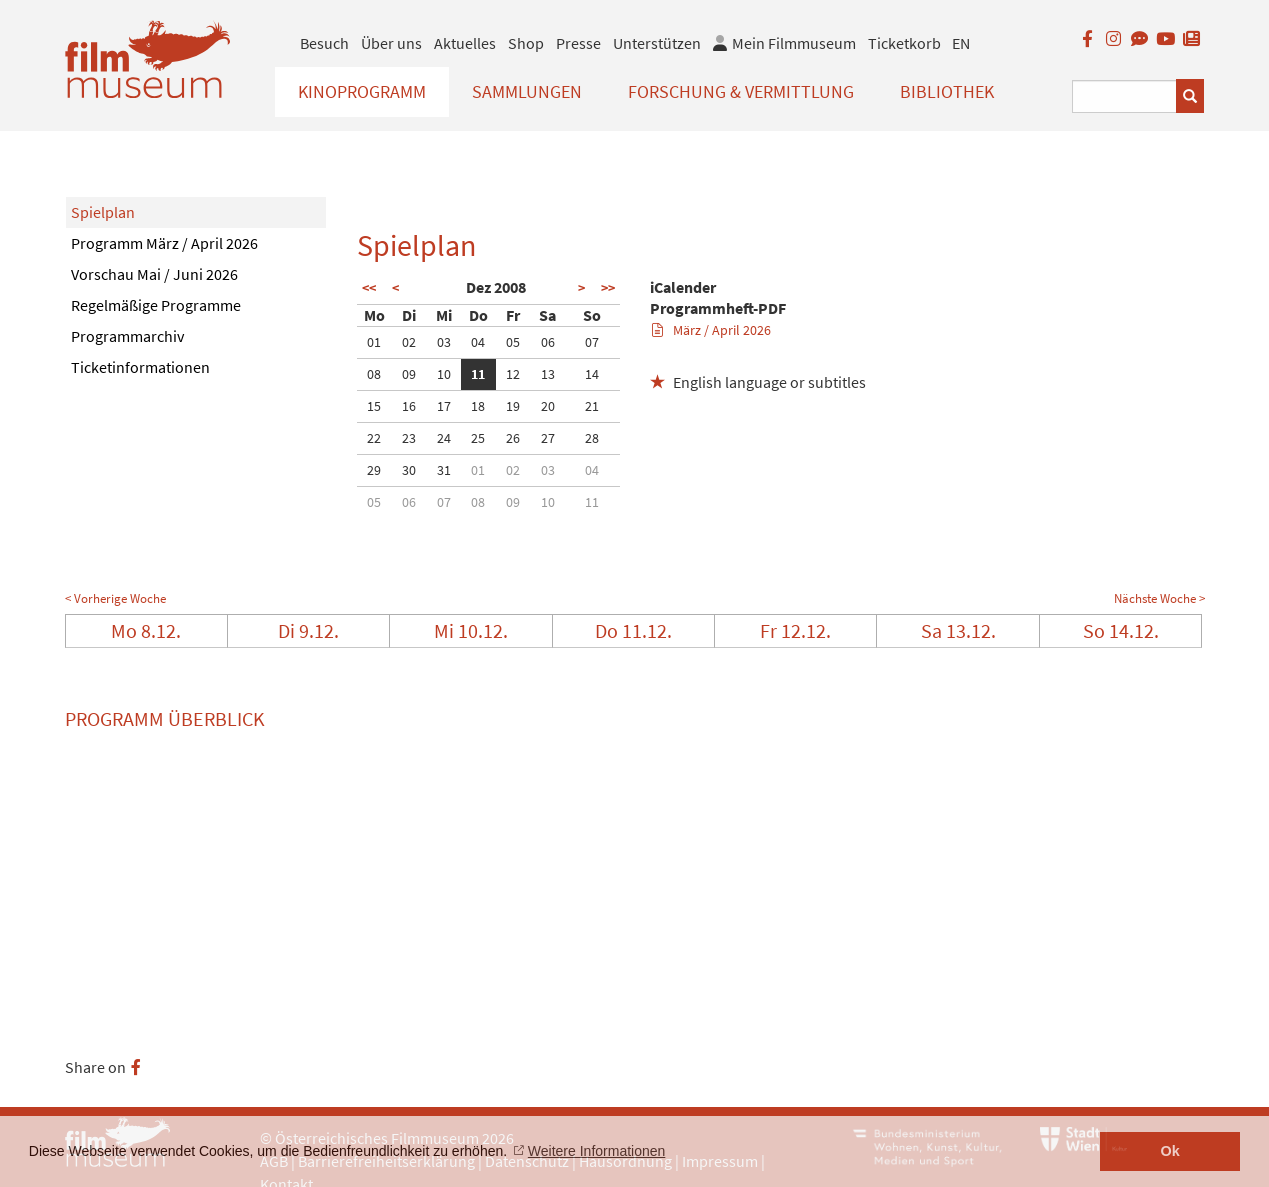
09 (409, 374)
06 (548, 342)
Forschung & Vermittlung (741, 91)
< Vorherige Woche (115, 598)
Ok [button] (1170, 1151)
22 (374, 438)
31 (444, 470)
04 (478, 342)
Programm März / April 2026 (164, 243)
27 (548, 438)
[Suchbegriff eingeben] (1124, 96)
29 (374, 470)
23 (409, 438)
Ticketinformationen (140, 367)
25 (478, 438)
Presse (578, 43)
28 (592, 438)
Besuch (324, 43)
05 (513, 342)
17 (444, 406)
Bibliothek (947, 91)
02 (409, 342)
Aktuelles (465, 43)
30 (409, 470)
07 (592, 342)
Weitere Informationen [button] (596, 1151)
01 (374, 342)
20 (548, 406)
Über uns (391, 43)
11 (478, 374)
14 (592, 374)
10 (444, 374)
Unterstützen (657, 43)
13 (548, 374)
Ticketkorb (904, 43)
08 (374, 374)
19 (513, 406)
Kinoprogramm (362, 91)
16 (409, 406)
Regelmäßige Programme (156, 305)
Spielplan (103, 212)
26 (513, 438)
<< (369, 288)
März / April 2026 (711, 330)
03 (444, 342)
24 (444, 438)
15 (374, 406)
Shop (526, 43)
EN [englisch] (961, 43)
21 (592, 406)
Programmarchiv (127, 336)
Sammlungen (527, 91)
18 (478, 406)
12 (513, 374)
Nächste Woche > (1159, 598)
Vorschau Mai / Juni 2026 (154, 274)
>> (608, 288)
